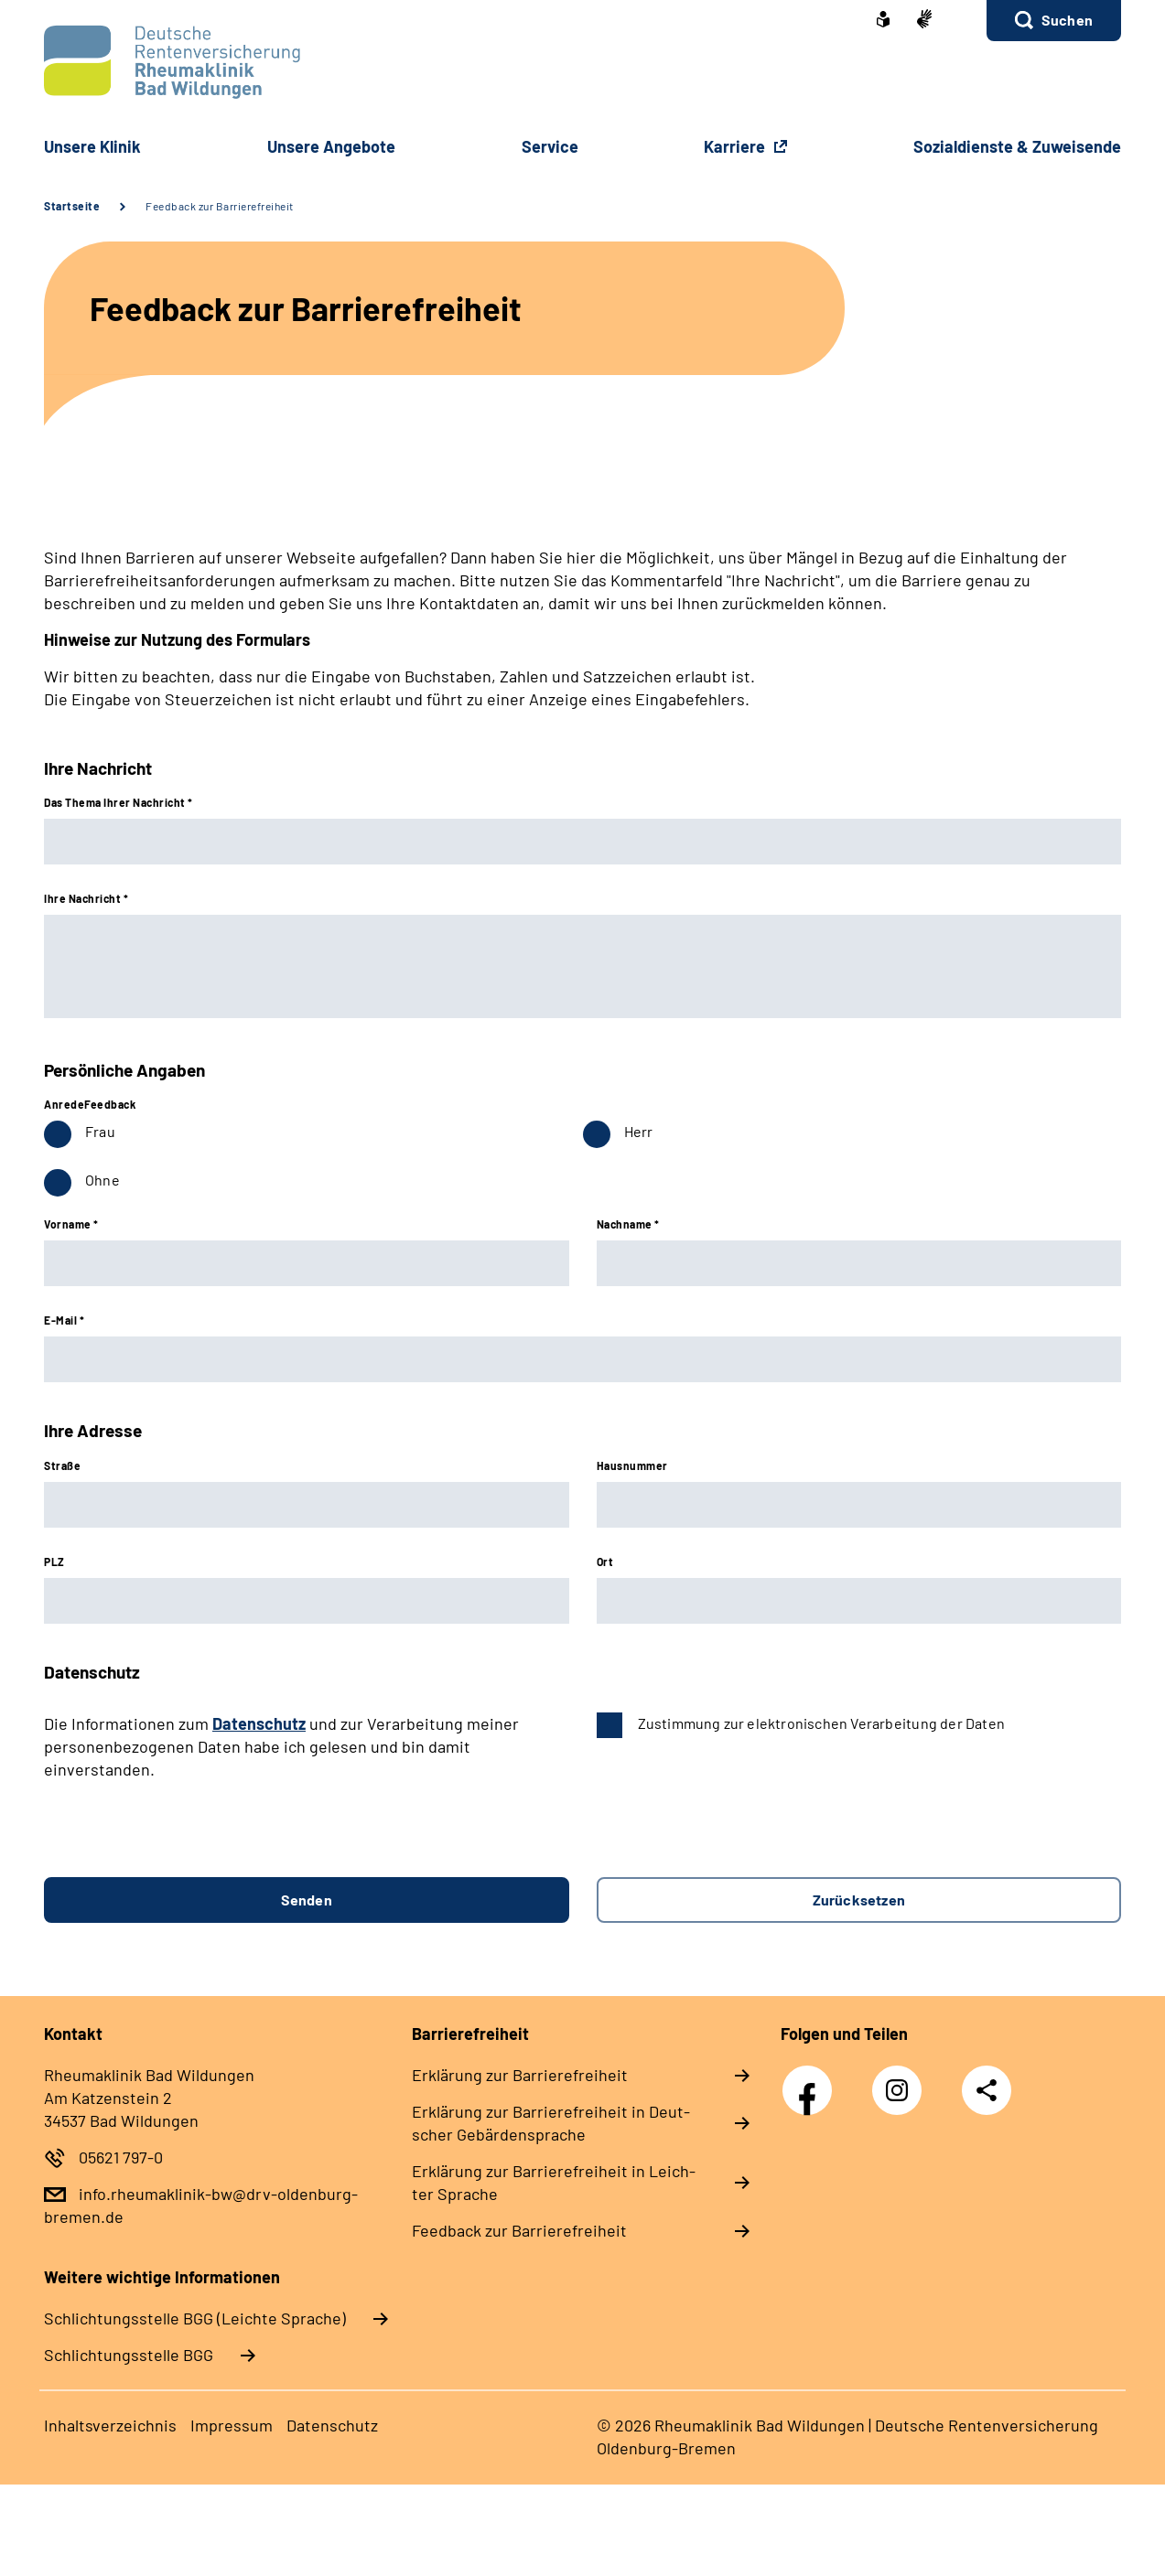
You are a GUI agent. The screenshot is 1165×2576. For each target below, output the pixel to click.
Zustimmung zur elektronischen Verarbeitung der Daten (821, 1723)
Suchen (1067, 19)
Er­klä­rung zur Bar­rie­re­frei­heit (520, 2075)
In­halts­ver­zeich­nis (110, 2425)
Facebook (812, 2080)
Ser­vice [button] (550, 146)
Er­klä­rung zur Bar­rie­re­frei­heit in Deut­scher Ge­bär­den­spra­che (551, 2122)
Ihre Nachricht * (86, 898)
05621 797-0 (121, 2157)
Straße (62, 1465)
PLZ (54, 1561)
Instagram (901, 2080)
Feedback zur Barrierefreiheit (220, 205)
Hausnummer (632, 1465)
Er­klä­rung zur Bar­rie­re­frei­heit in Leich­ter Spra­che (554, 2182)
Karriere (736, 146)
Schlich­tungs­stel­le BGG (128, 2355)
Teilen (986, 2090)
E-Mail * (64, 1320)
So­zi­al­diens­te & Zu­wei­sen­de (1017, 146)
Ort (605, 1561)
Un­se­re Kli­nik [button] (92, 146)
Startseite (72, 205)
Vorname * (71, 1224)
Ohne (102, 1179)
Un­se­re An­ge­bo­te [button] (331, 146)
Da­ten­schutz (332, 2425)
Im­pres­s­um (231, 2425)
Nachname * (628, 1224)
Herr (638, 1131)
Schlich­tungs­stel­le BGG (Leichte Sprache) (195, 2318)
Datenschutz (259, 1723)
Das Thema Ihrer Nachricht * (118, 802)
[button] (1054, 20)
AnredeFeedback (89, 1104)
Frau (100, 1131)
